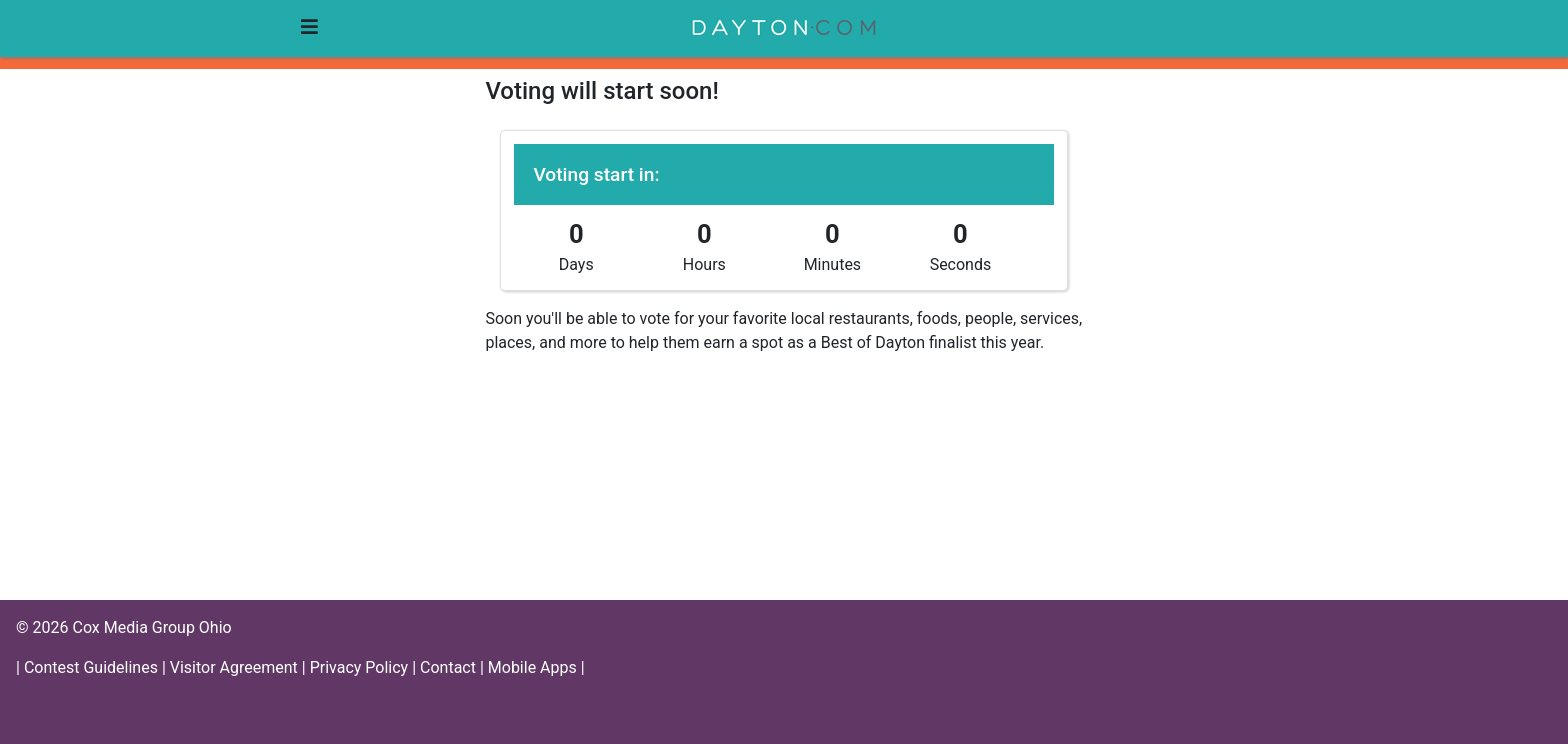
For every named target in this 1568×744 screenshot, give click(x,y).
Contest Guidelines (93, 667)
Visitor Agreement (236, 667)
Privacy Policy (361, 667)
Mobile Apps (534, 667)
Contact (450, 667)
